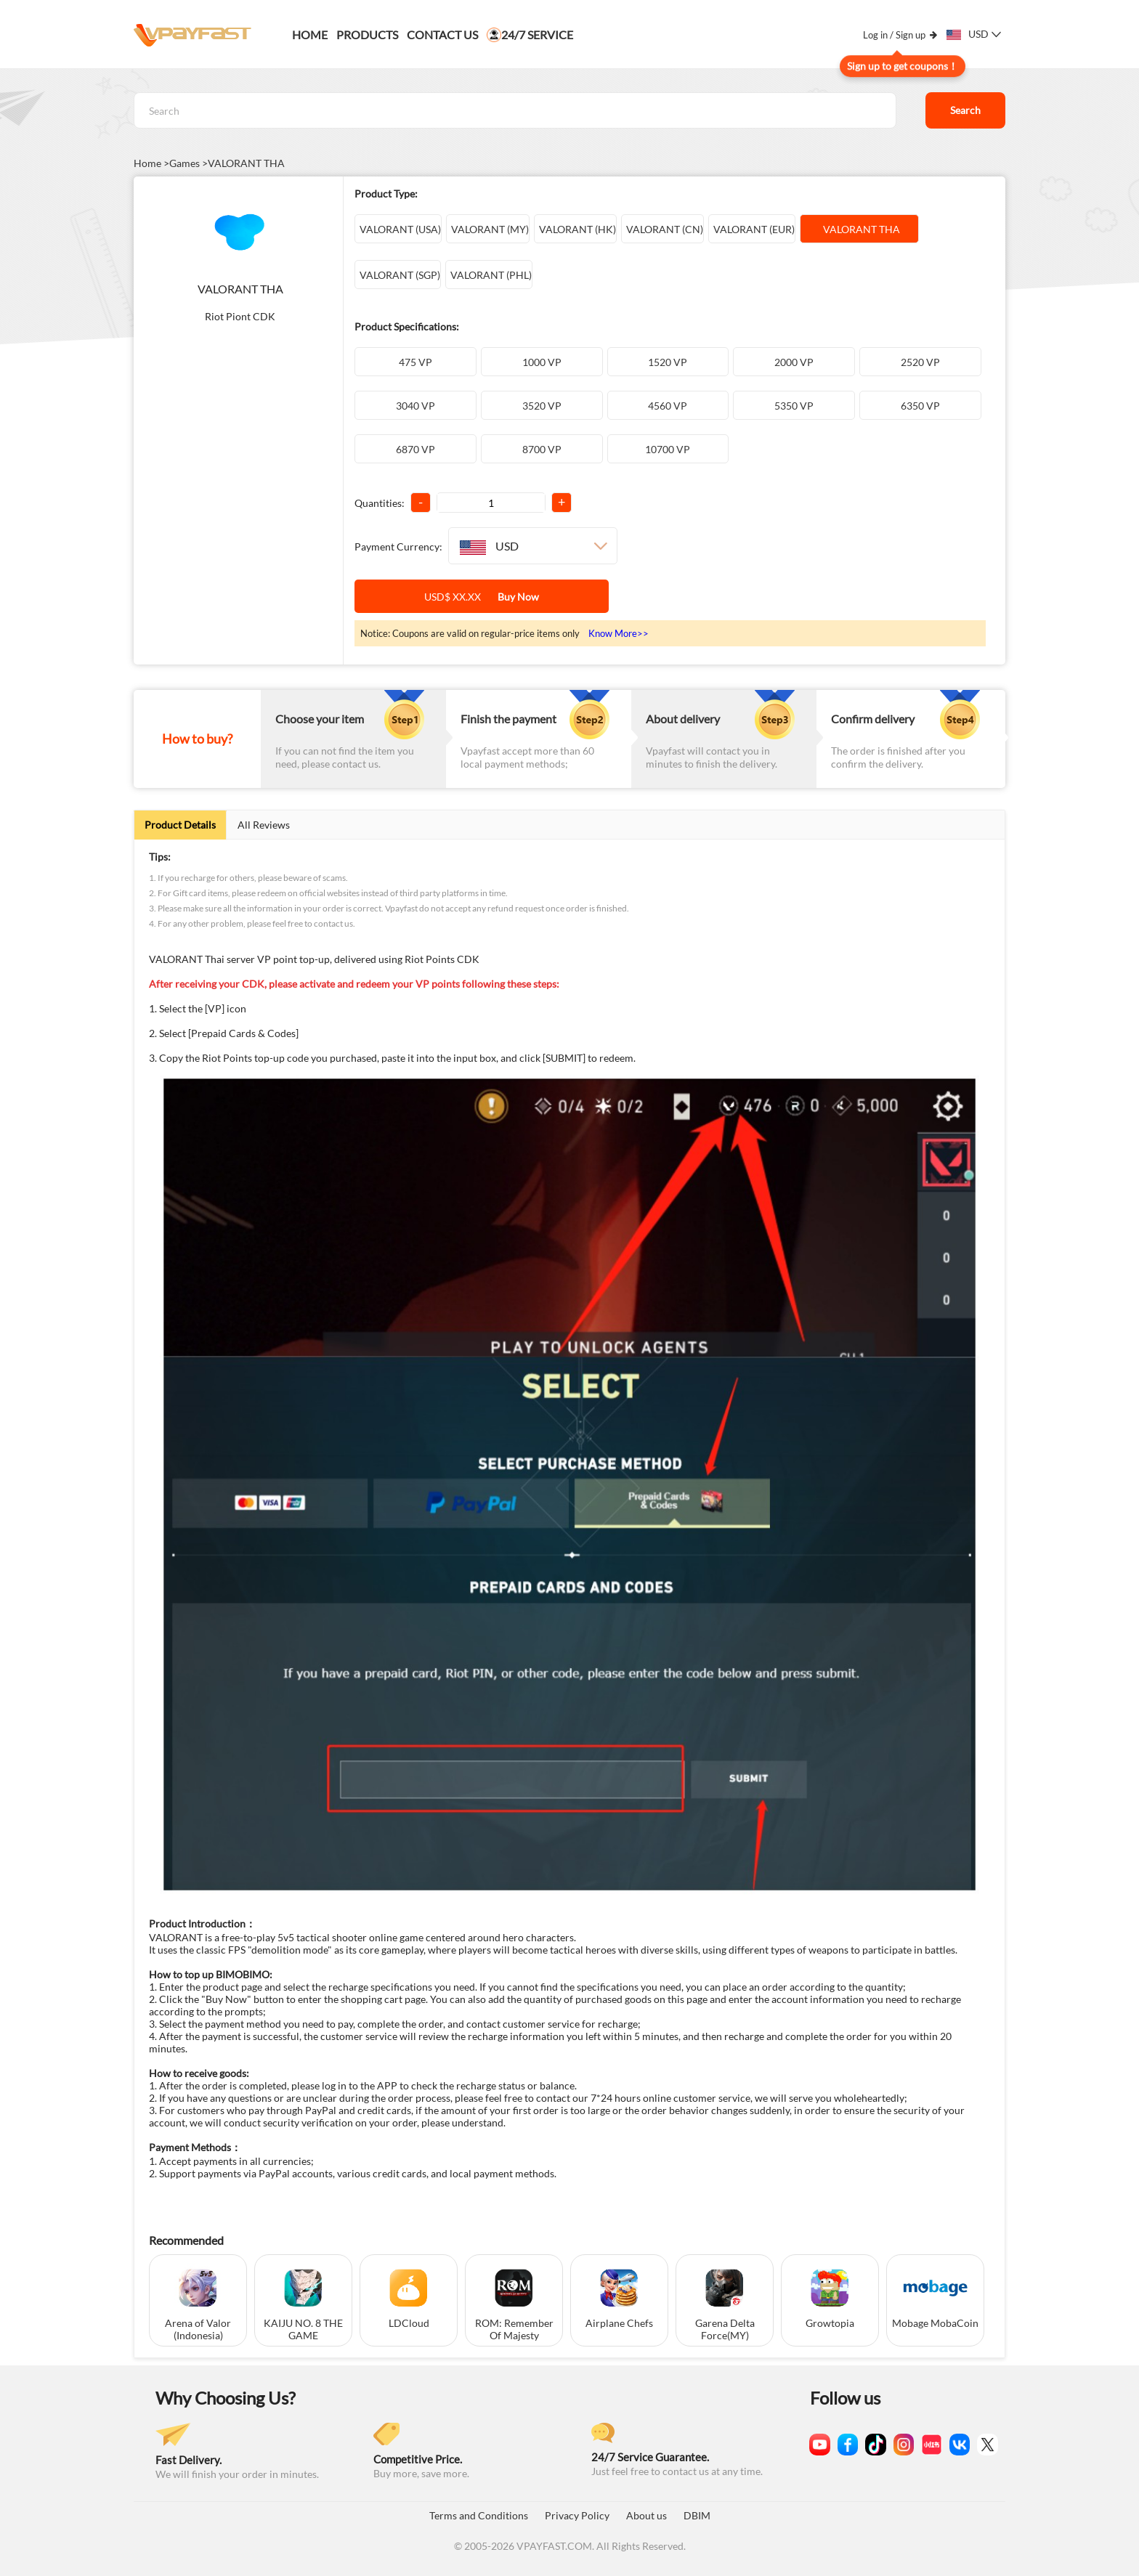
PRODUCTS (367, 34)
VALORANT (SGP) (397, 275)
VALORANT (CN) (662, 229)
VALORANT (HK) (575, 229)
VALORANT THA (246, 163)
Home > (151, 163)
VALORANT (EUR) (752, 229)
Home (310, 34)
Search (965, 110)
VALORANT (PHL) (489, 275)
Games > (188, 163)
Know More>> (618, 633)
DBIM (697, 2515)
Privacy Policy (577, 2515)
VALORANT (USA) (398, 229)
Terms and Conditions (478, 2515)
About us (646, 2515)
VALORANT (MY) (488, 229)
